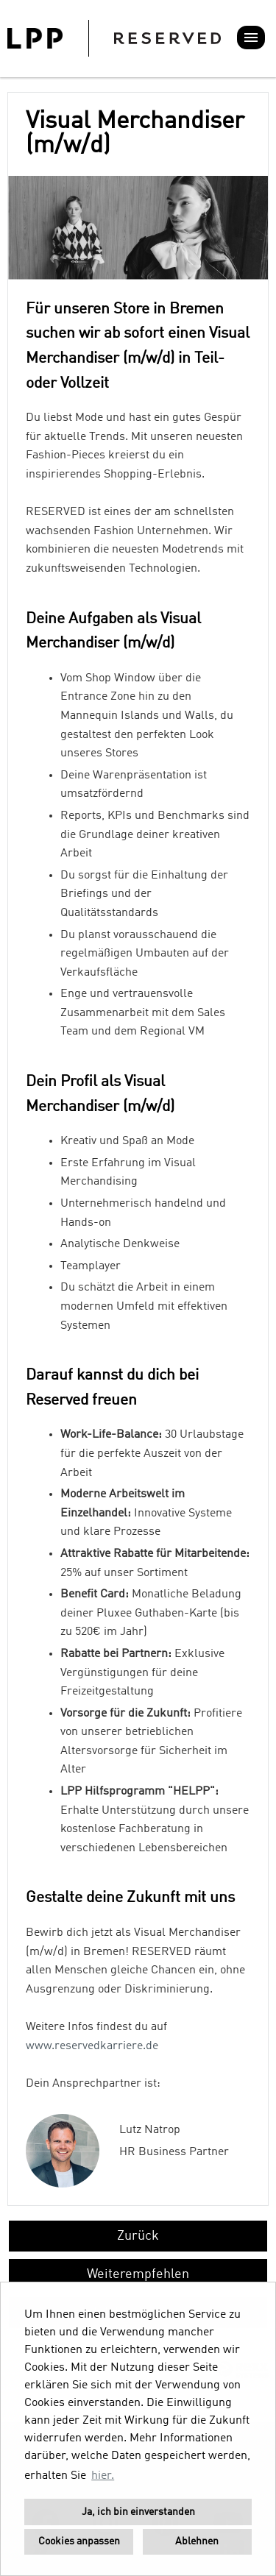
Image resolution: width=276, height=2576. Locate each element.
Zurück (138, 2236)
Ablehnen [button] (197, 2541)
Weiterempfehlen (138, 2274)
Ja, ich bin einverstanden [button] (138, 2512)
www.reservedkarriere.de (92, 2046)
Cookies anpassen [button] (79, 2541)
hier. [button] (102, 2476)
